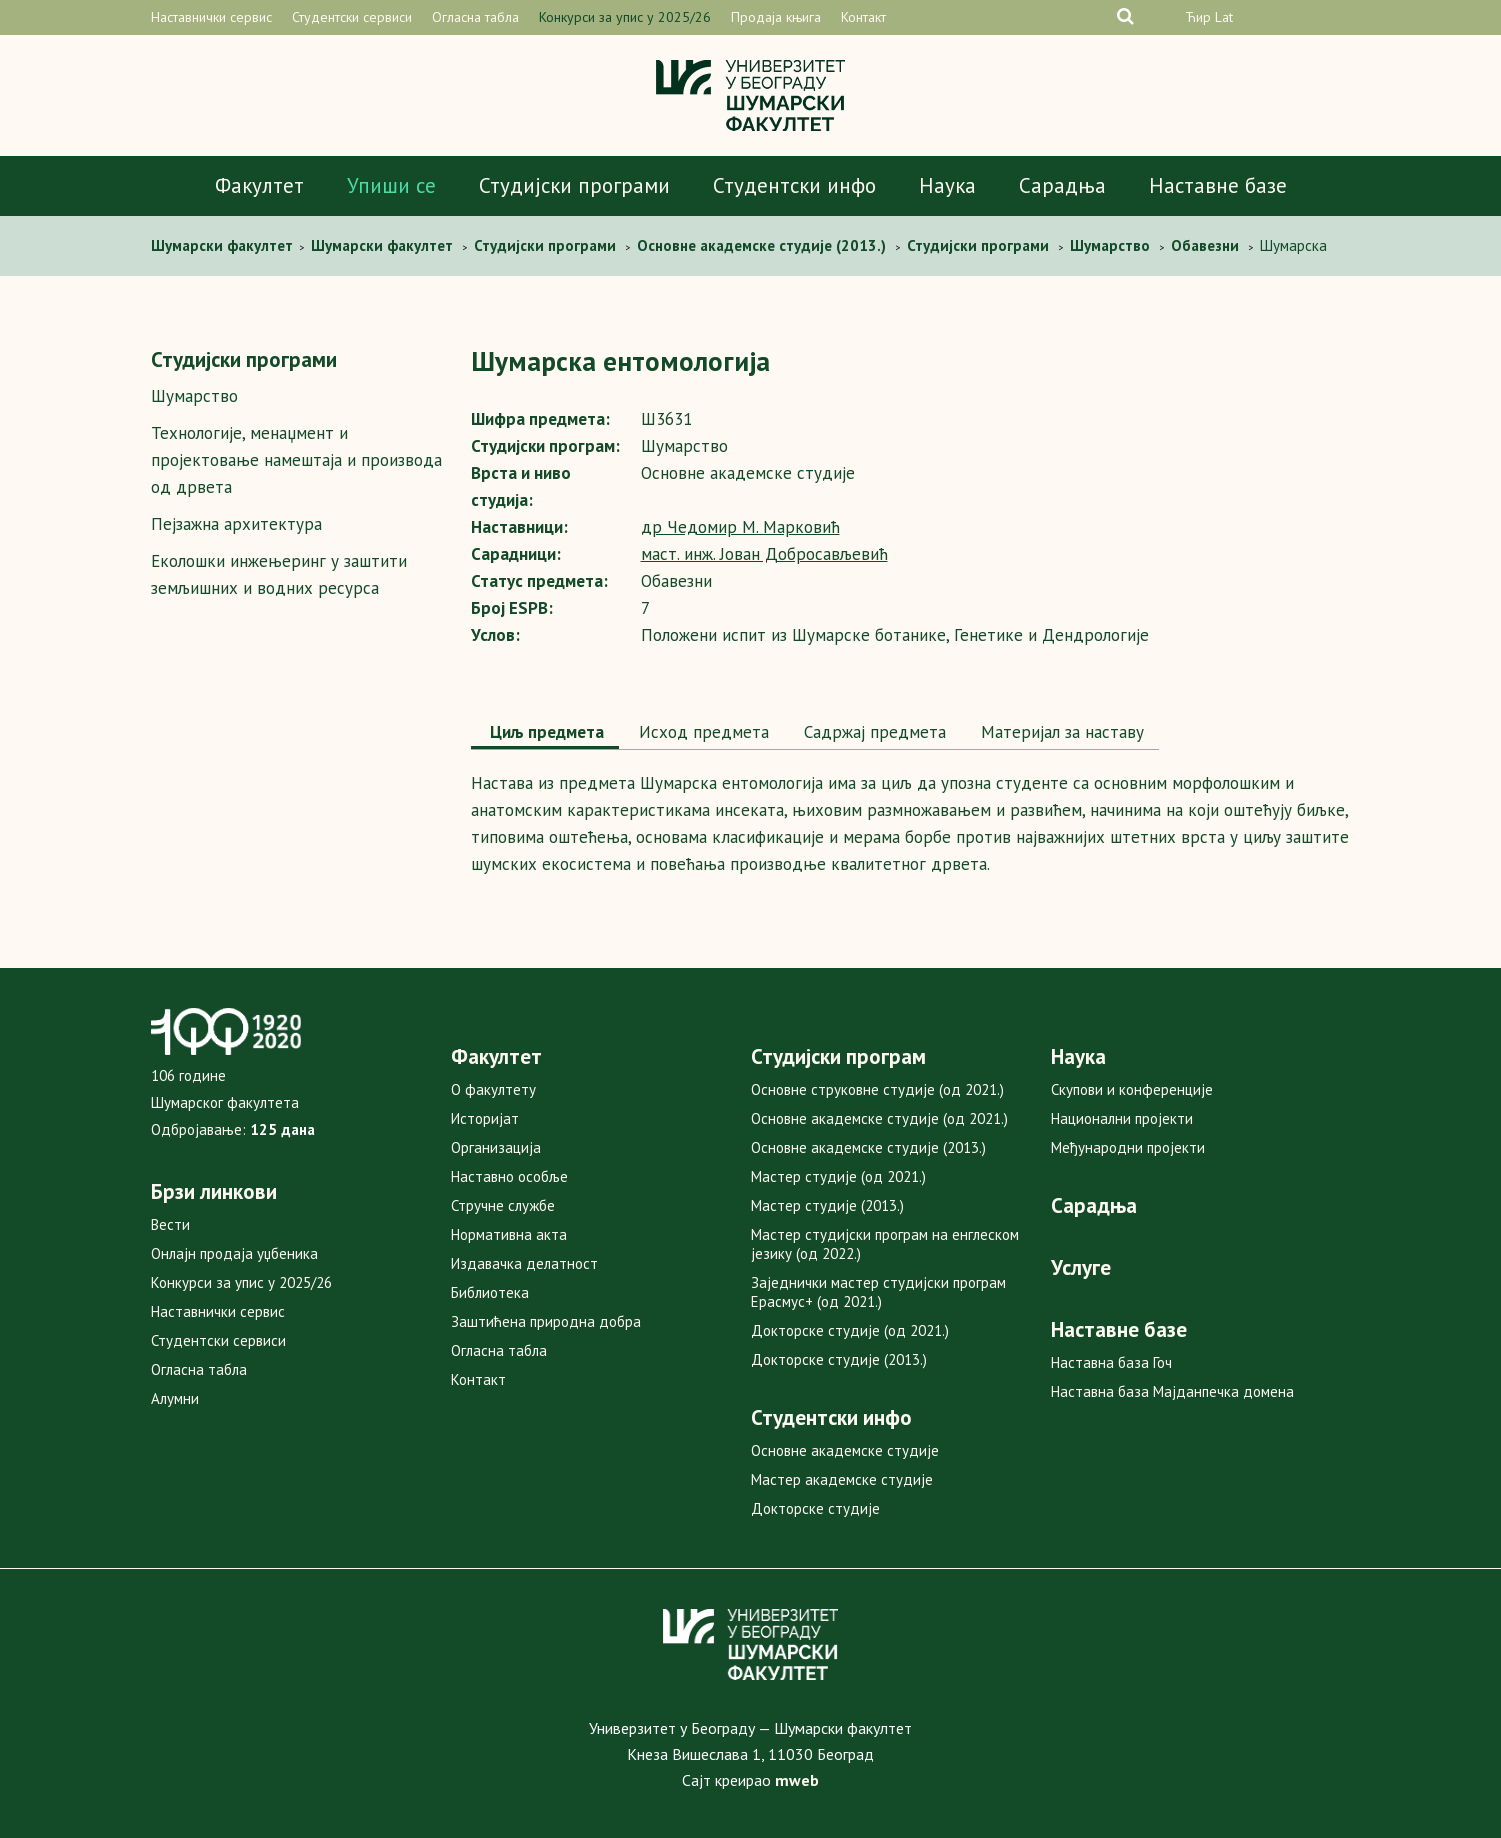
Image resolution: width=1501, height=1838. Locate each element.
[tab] (545, 734)
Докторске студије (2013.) (839, 1359)
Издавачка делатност (524, 1263)
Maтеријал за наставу (1060, 732)
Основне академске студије (845, 1450)
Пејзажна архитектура (236, 524)
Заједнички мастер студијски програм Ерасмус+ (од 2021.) (878, 1292)
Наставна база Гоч (1111, 1362)
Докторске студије (815, 1508)
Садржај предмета (872, 732)
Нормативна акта (509, 1234)
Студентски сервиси (352, 17)
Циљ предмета (545, 732)
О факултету (493, 1089)
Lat (1224, 17)
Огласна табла (475, 17)
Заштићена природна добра (546, 1321)
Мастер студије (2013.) (827, 1205)
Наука (947, 185)
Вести (170, 1224)
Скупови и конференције (1132, 1089)
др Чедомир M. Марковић (740, 527)
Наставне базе (1218, 185)
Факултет (259, 185)
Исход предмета (701, 732)
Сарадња (1062, 185)
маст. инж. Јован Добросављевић (764, 554)
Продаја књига (776, 17)
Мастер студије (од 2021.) (838, 1176)
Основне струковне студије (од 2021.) (877, 1089)
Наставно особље (509, 1176)
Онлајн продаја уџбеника (234, 1253)
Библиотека (490, 1292)
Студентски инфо (794, 185)
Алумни (175, 1398)
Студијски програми (574, 185)
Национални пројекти (1122, 1118)
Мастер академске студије (842, 1479)
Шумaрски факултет (224, 245)
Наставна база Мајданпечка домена (1172, 1391)
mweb (797, 1780)
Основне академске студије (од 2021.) (879, 1118)
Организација (496, 1147)
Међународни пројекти (1128, 1147)
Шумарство (194, 396)
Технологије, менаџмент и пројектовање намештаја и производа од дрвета (296, 460)
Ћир (1198, 17)
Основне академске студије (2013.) (868, 1147)
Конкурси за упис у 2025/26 (625, 17)
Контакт (863, 17)
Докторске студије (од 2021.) (850, 1330)
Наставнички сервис (211, 17)
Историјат (485, 1118)
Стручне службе (503, 1205)
